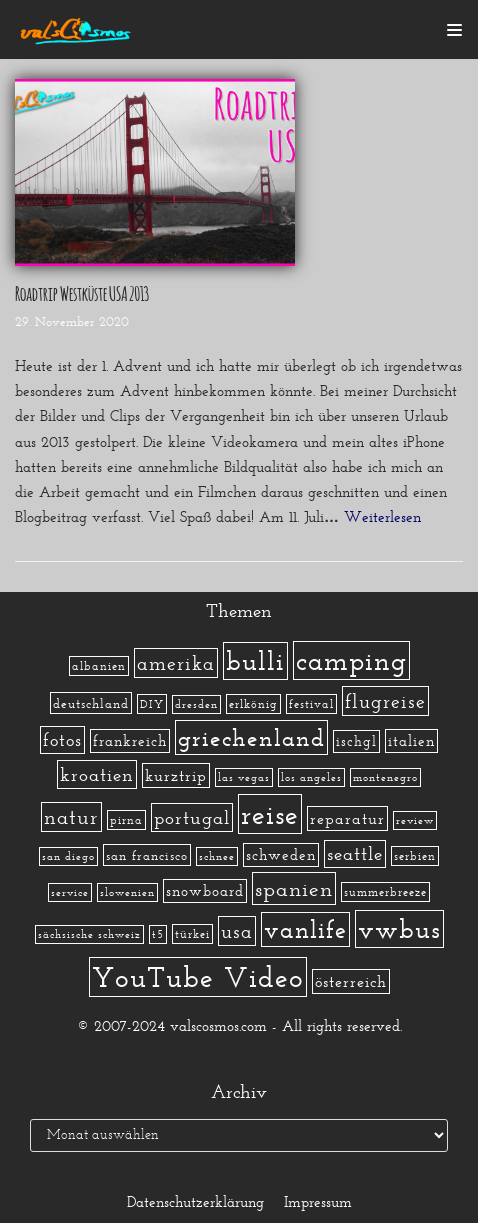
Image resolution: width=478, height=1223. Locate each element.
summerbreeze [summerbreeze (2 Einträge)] (385, 892)
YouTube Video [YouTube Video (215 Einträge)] (198, 977)
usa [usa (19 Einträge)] (237, 931)
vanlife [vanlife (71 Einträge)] (305, 929)
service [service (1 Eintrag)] (70, 892)
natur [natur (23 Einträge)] (71, 817)
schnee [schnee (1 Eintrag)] (217, 856)
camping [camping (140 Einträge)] (351, 660)
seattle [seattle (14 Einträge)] (355, 854)
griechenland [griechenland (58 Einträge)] (251, 737)
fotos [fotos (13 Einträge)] (62, 740)
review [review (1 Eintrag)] (415, 820)
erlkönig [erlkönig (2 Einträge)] (253, 704)
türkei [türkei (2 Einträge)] (192, 934)
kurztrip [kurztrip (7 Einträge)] (176, 775)
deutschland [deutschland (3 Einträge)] (91, 703)
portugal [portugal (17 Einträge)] (192, 817)
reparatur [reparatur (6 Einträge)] (347, 818)
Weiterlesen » (389, 517)
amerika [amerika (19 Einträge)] (176, 663)
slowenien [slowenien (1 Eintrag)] (127, 892)
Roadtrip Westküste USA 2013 (82, 292)
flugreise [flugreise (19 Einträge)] (385, 701)
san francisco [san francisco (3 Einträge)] (147, 855)
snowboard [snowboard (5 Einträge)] (205, 891)
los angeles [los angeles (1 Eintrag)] (311, 777)
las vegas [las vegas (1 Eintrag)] (244, 777)
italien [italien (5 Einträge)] (411, 741)
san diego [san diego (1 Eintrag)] (68, 856)
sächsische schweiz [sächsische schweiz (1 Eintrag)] (89, 934)
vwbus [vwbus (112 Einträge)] (399, 929)
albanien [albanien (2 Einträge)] (99, 666)
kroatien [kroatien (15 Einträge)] (97, 774)
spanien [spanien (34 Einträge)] (294, 888)
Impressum (318, 1202)
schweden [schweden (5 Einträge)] (281, 855)
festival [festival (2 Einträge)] (311, 704)
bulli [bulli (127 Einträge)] (255, 661)
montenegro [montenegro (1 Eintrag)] (385, 777)
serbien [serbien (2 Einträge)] (415, 856)
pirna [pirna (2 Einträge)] (126, 820)
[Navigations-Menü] (454, 30)
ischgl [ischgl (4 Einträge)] (356, 741)
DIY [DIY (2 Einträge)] (152, 704)
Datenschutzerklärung (195, 1202)
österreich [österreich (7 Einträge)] (351, 981)
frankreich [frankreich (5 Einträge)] (130, 741)
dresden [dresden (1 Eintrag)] (196, 704)
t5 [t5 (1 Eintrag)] (158, 934)
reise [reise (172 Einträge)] (270, 814)
